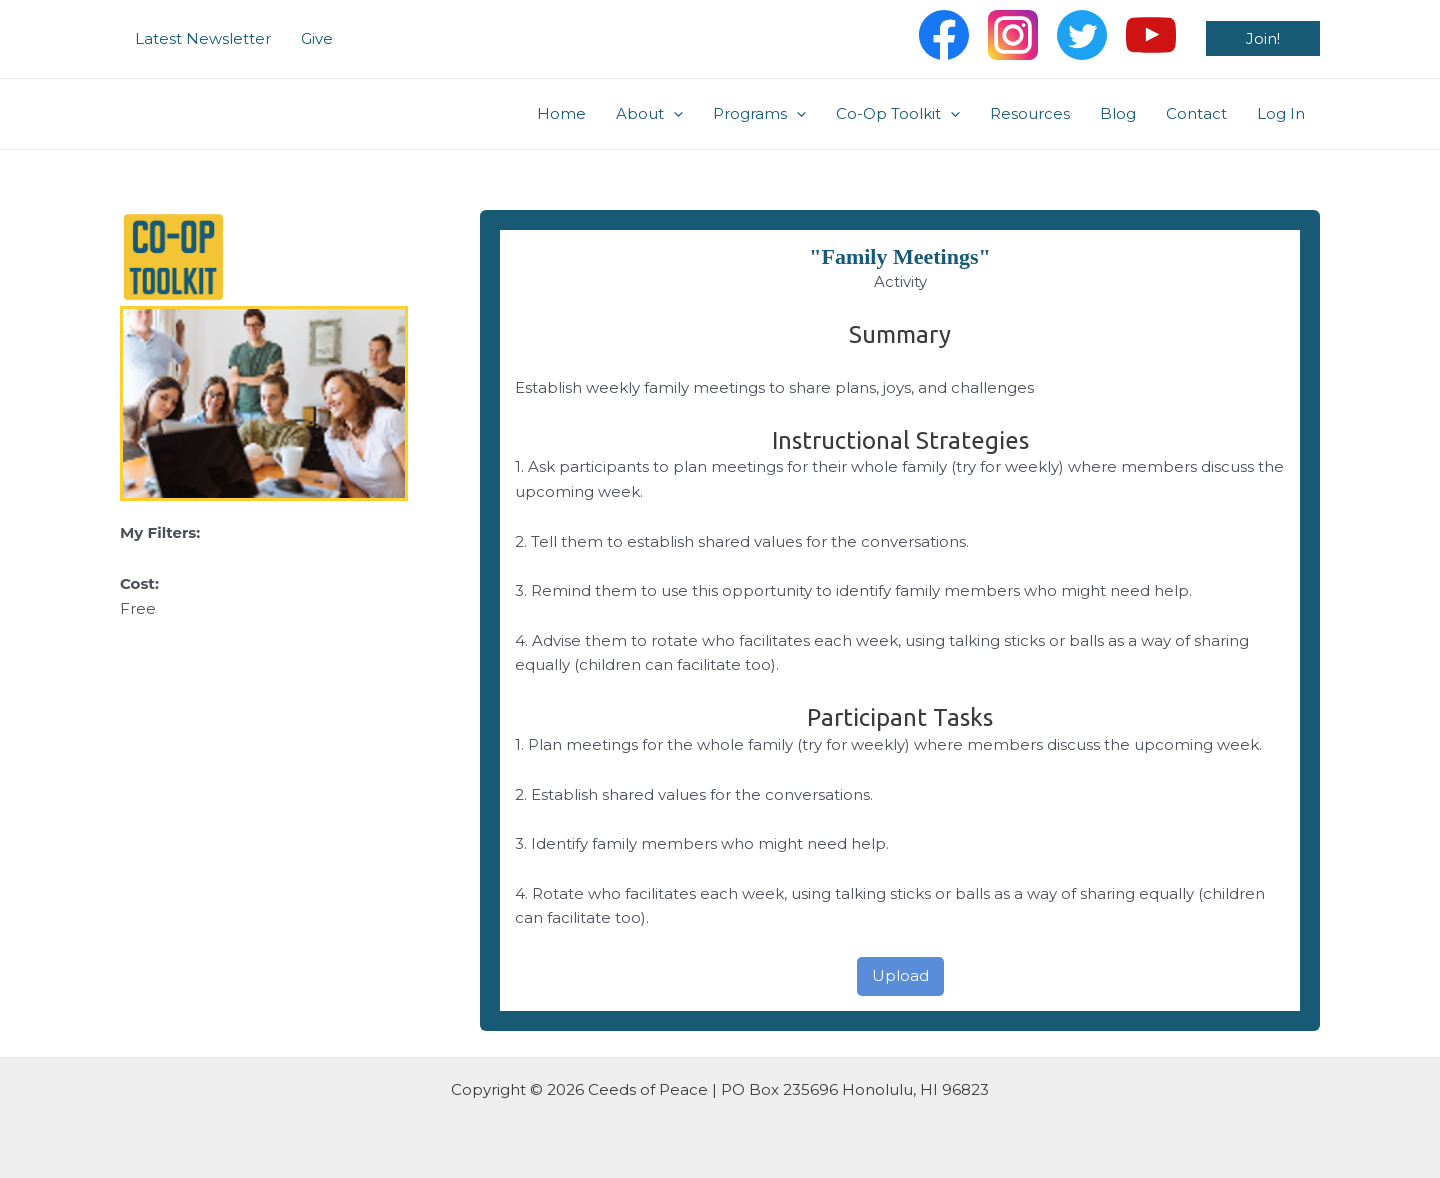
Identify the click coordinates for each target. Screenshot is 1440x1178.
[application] (673, 114)
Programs (759, 114)
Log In (1281, 113)
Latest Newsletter (203, 38)
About (649, 114)
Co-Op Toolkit (898, 114)
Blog (1118, 113)
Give (317, 38)
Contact (1196, 113)
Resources (1030, 113)
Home (561, 113)
